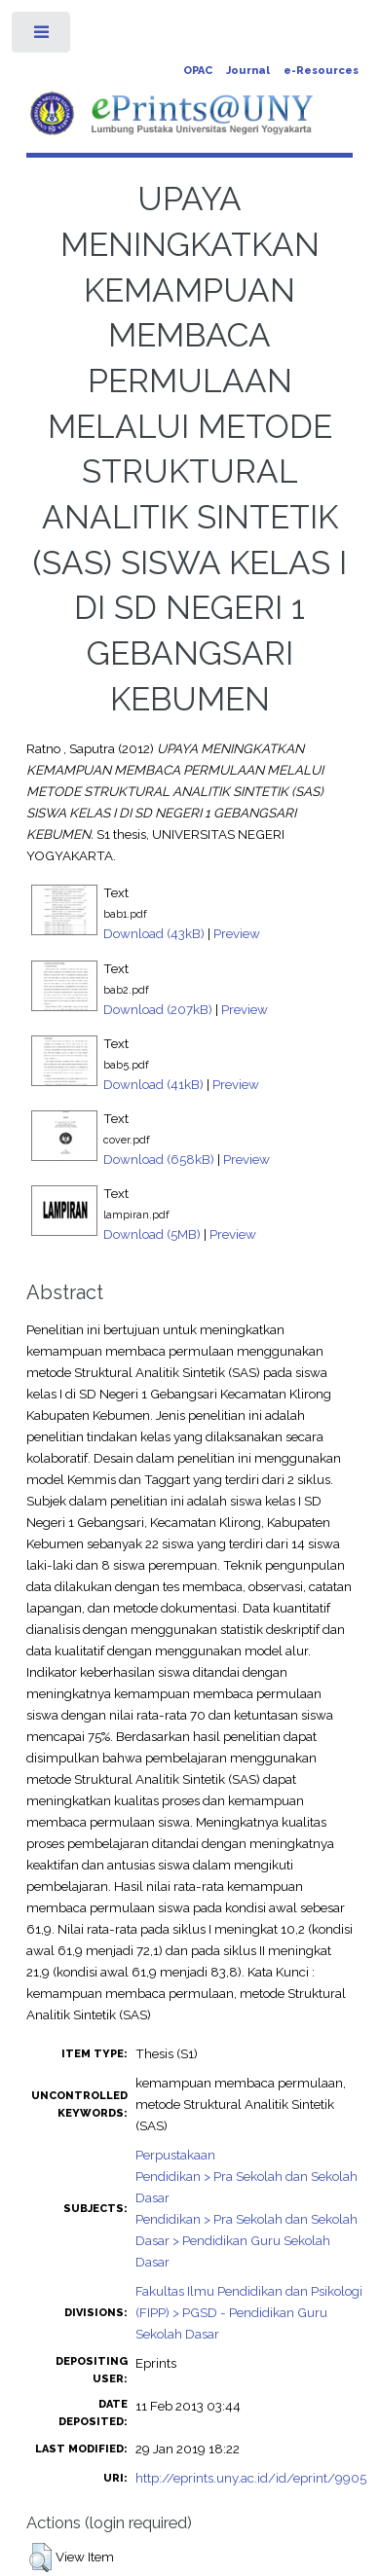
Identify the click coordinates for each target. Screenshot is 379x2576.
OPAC (197, 70)
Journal (248, 70)
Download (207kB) (157, 1009)
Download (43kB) (154, 933)
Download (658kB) (158, 1159)
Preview (236, 933)
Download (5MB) (152, 1234)
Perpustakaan (175, 2154)
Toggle (42, 36)
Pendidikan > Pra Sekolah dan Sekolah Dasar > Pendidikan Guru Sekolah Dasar (246, 2240)
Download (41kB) (153, 1084)
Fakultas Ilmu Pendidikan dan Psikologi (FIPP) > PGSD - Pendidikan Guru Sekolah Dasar (248, 2312)
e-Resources (321, 70)
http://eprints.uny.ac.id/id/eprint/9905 (250, 2477)
